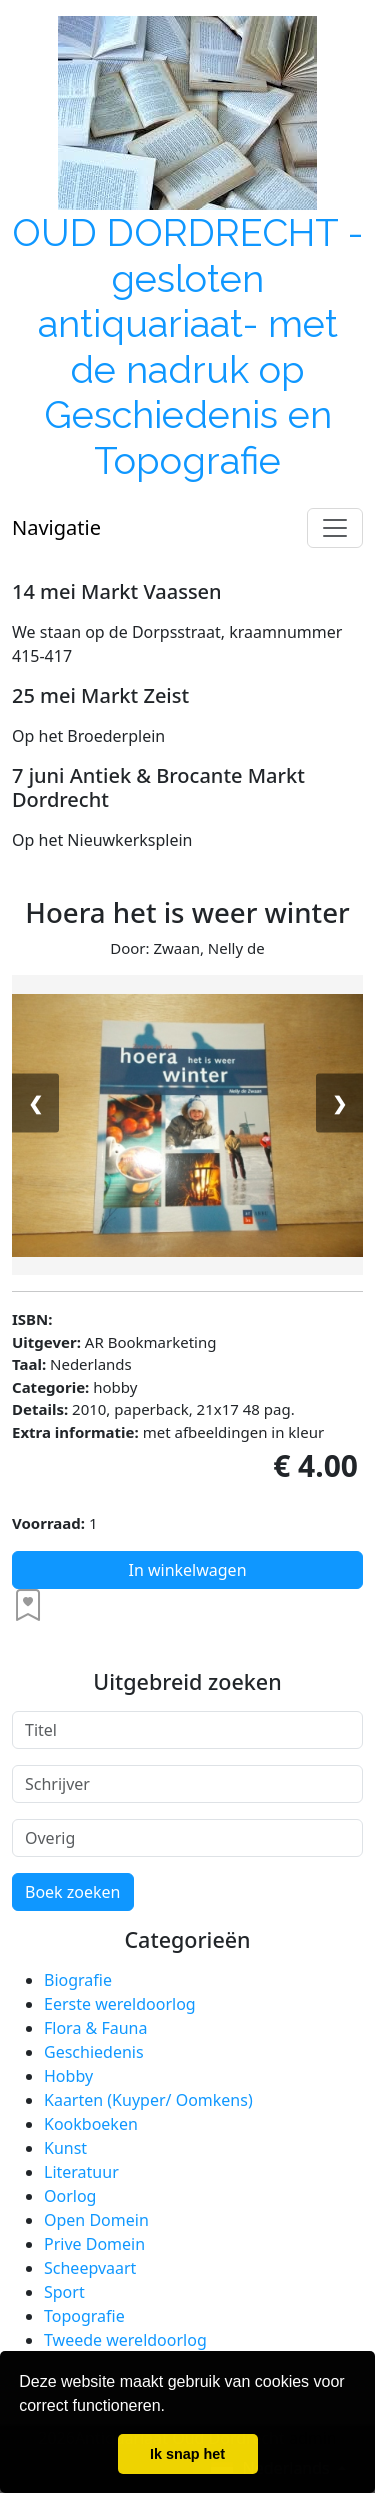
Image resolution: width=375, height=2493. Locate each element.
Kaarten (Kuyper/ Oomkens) (148, 2100)
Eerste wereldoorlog (120, 2004)
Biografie (78, 1980)
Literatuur (81, 2172)
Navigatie (56, 527)
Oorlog (70, 2196)
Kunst (65, 2148)
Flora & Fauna (95, 2028)
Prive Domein (94, 2244)
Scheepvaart (90, 2268)
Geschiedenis (94, 2052)
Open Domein (96, 2220)
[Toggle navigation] (335, 528)
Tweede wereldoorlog (125, 2340)
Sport (64, 2292)
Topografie (84, 2316)
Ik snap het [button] (187, 2454)
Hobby (68, 2076)
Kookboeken (91, 2124)
